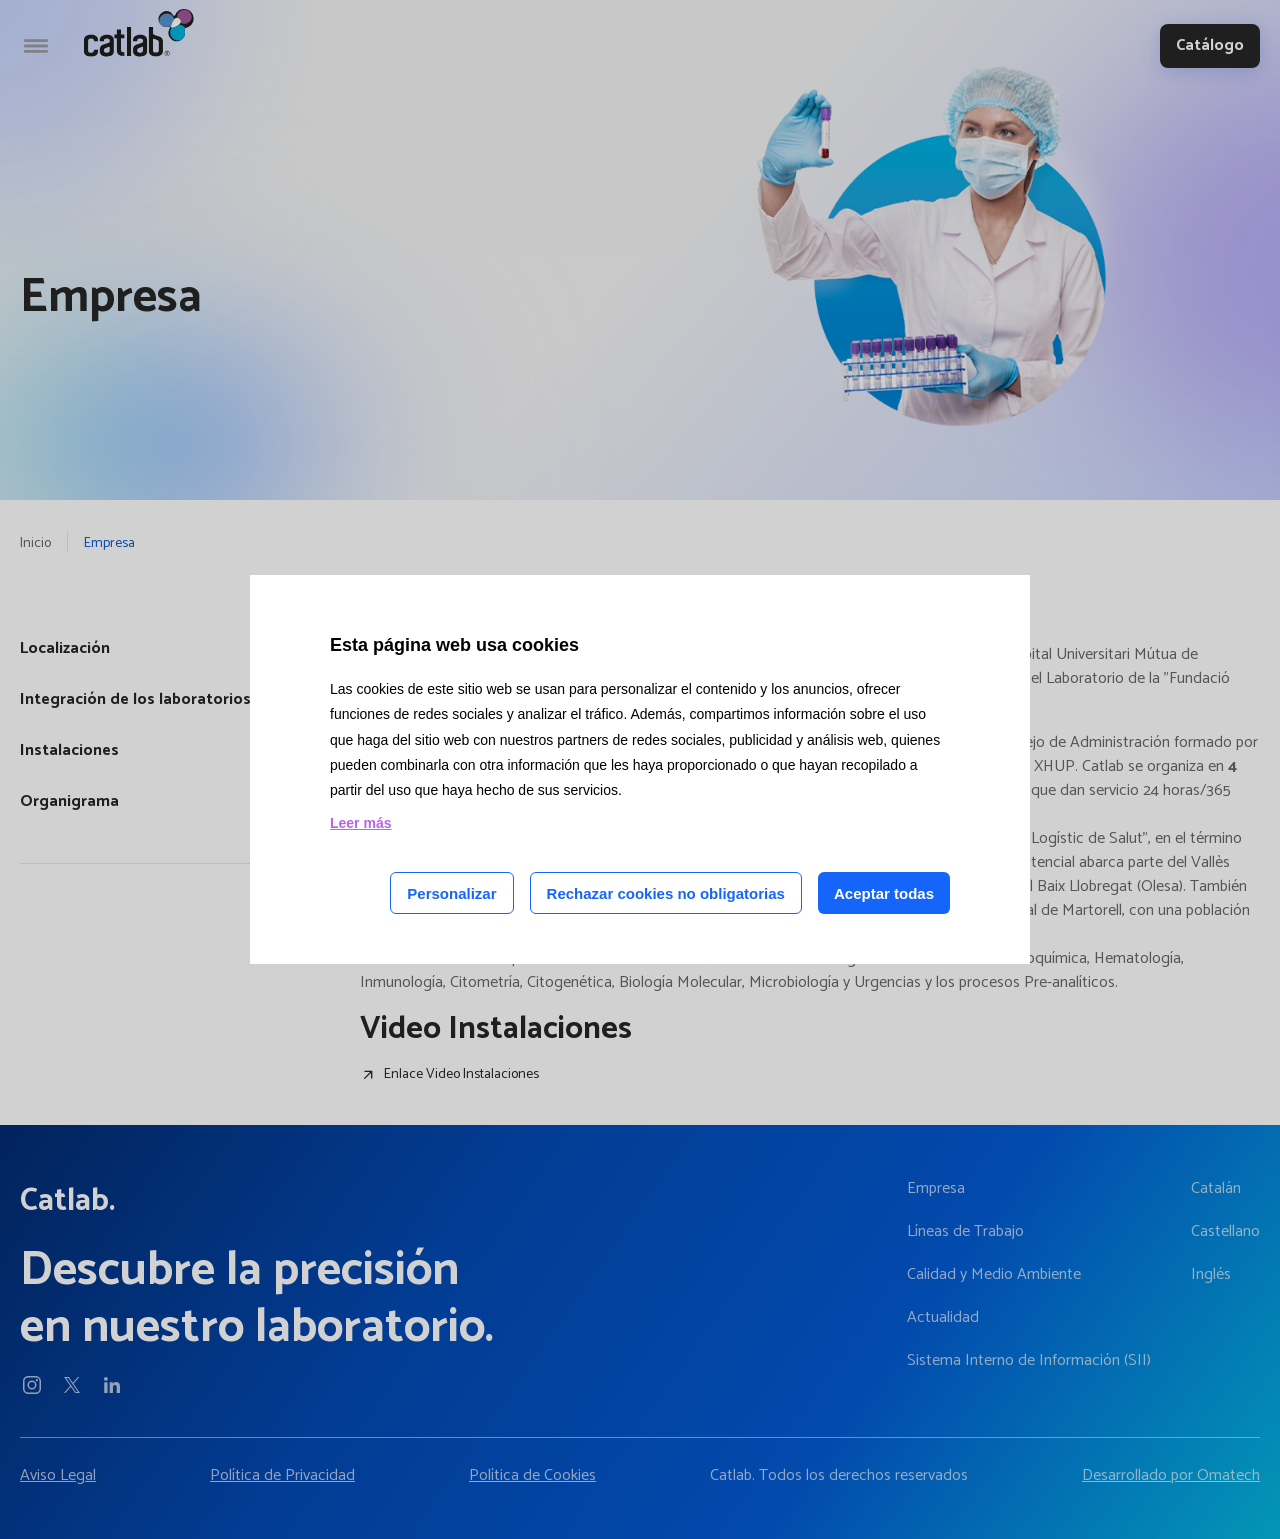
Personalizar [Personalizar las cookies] (451, 893)
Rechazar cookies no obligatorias (666, 893)
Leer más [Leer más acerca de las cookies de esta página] (360, 823)
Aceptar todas (884, 893)
